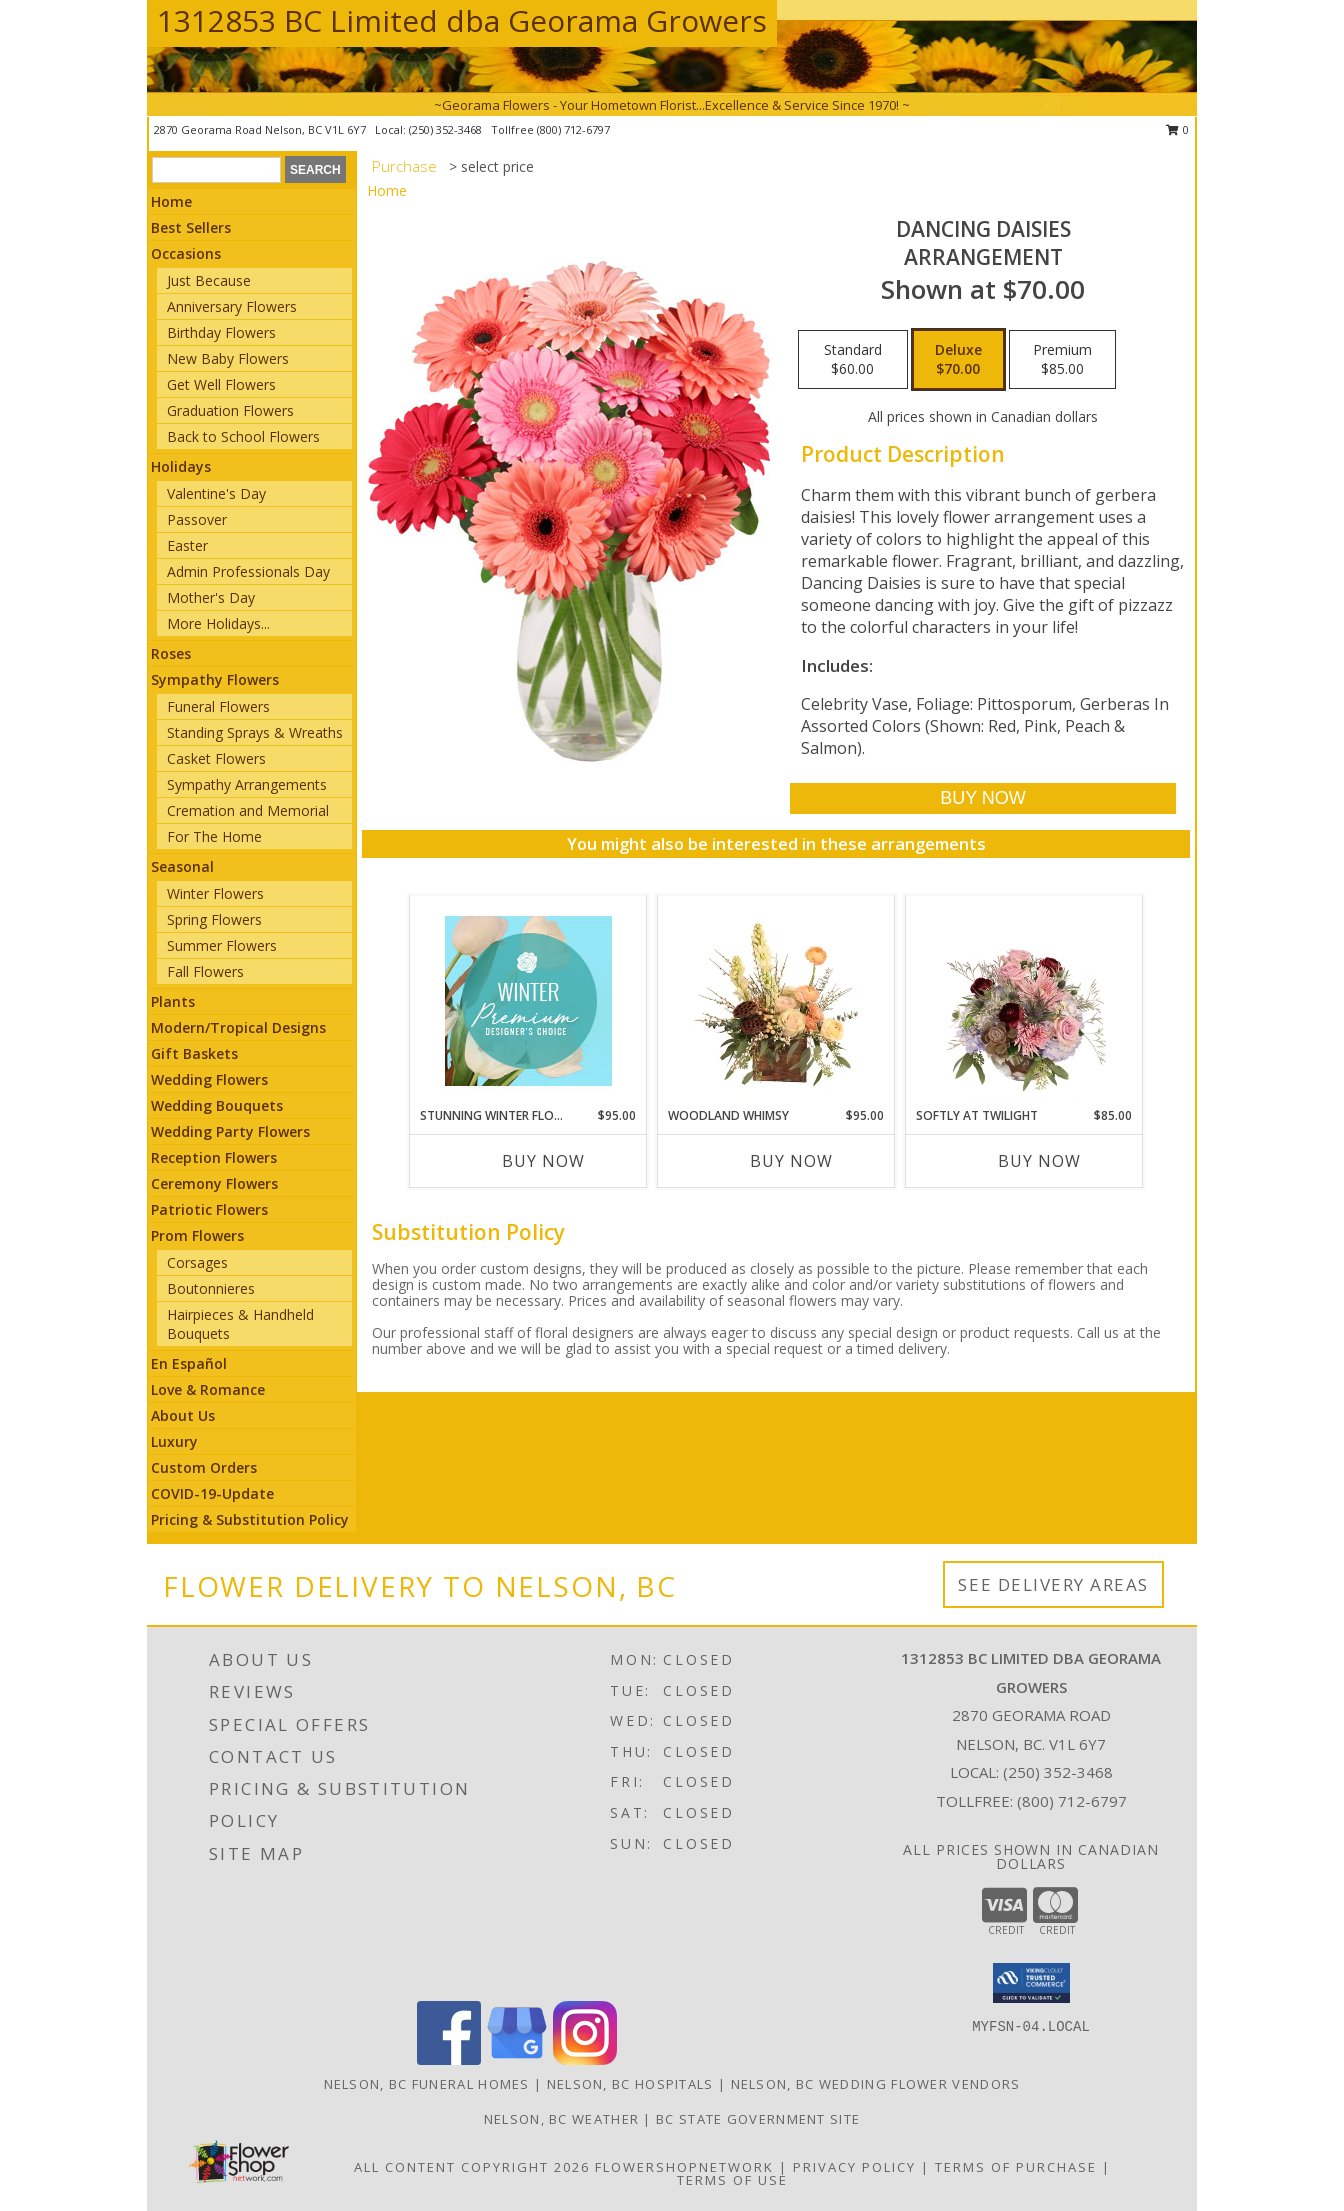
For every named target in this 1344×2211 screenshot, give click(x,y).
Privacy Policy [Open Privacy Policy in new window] (854, 2167)
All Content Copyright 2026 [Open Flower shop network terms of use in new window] (472, 2167)
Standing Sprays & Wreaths (255, 732)
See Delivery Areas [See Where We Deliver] (1053, 1584)
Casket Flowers (216, 758)
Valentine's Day (216, 493)
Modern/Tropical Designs (238, 1027)
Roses (171, 653)
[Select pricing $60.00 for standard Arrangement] (853, 360)
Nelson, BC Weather (561, 2119)
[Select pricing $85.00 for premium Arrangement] (1062, 360)
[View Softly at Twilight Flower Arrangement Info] (1024, 1001)
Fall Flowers (205, 971)
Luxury (174, 1441)
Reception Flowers (214, 1157)
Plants (173, 1001)
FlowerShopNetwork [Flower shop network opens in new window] (684, 2167)
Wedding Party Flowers (230, 1131)
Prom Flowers (197, 1235)
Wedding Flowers (209, 1079)
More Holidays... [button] (218, 623)
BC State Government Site (758, 2119)
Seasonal (182, 866)
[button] (1031, 1983)
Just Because (209, 280)
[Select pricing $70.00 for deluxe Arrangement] (958, 360)
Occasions (186, 253)
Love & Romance (208, 1389)
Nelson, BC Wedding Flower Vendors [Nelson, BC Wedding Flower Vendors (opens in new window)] (876, 2084)
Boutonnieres (211, 1288)
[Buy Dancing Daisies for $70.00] (982, 798)
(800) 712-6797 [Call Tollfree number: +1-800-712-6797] (1072, 1801)
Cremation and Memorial (248, 810)
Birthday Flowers (221, 332)
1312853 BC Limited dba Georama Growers (462, 20)
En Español (189, 1363)
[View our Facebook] (449, 2059)
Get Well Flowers (221, 384)
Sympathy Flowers (215, 679)
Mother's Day (211, 597)
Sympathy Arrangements (247, 784)
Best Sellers (191, 227)
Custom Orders (204, 1467)
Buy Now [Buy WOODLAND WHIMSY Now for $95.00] (791, 1161)
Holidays (181, 466)
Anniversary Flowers (232, 306)
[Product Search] (216, 170)
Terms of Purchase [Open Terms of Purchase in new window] (1016, 2167)
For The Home (214, 836)
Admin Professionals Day (248, 571)
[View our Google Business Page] (517, 2059)
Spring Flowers (214, 919)
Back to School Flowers (243, 436)
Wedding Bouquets (217, 1105)
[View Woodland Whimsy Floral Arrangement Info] (776, 1001)
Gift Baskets (194, 1053)
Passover (197, 519)
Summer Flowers (222, 945)
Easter (187, 545)
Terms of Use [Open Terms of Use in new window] (732, 2180)
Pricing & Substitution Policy (250, 1519)
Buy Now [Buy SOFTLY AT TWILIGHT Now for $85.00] (1039, 1161)
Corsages (197, 1262)
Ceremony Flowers (214, 1183)
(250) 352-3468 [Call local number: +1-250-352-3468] (447, 129)
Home (171, 201)
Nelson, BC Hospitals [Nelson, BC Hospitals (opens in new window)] (630, 2084)
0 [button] (1177, 129)
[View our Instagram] (585, 2059)
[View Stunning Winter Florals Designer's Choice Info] (528, 1001)
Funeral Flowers (218, 706)
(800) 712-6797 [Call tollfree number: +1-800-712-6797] (573, 129)
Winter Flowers (215, 893)
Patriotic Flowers (209, 1209)
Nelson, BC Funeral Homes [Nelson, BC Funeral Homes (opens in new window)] (427, 2084)
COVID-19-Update (212, 1493)
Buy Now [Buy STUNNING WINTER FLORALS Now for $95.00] (543, 1161)
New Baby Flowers (228, 358)
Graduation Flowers (230, 410)
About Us (183, 1415)
